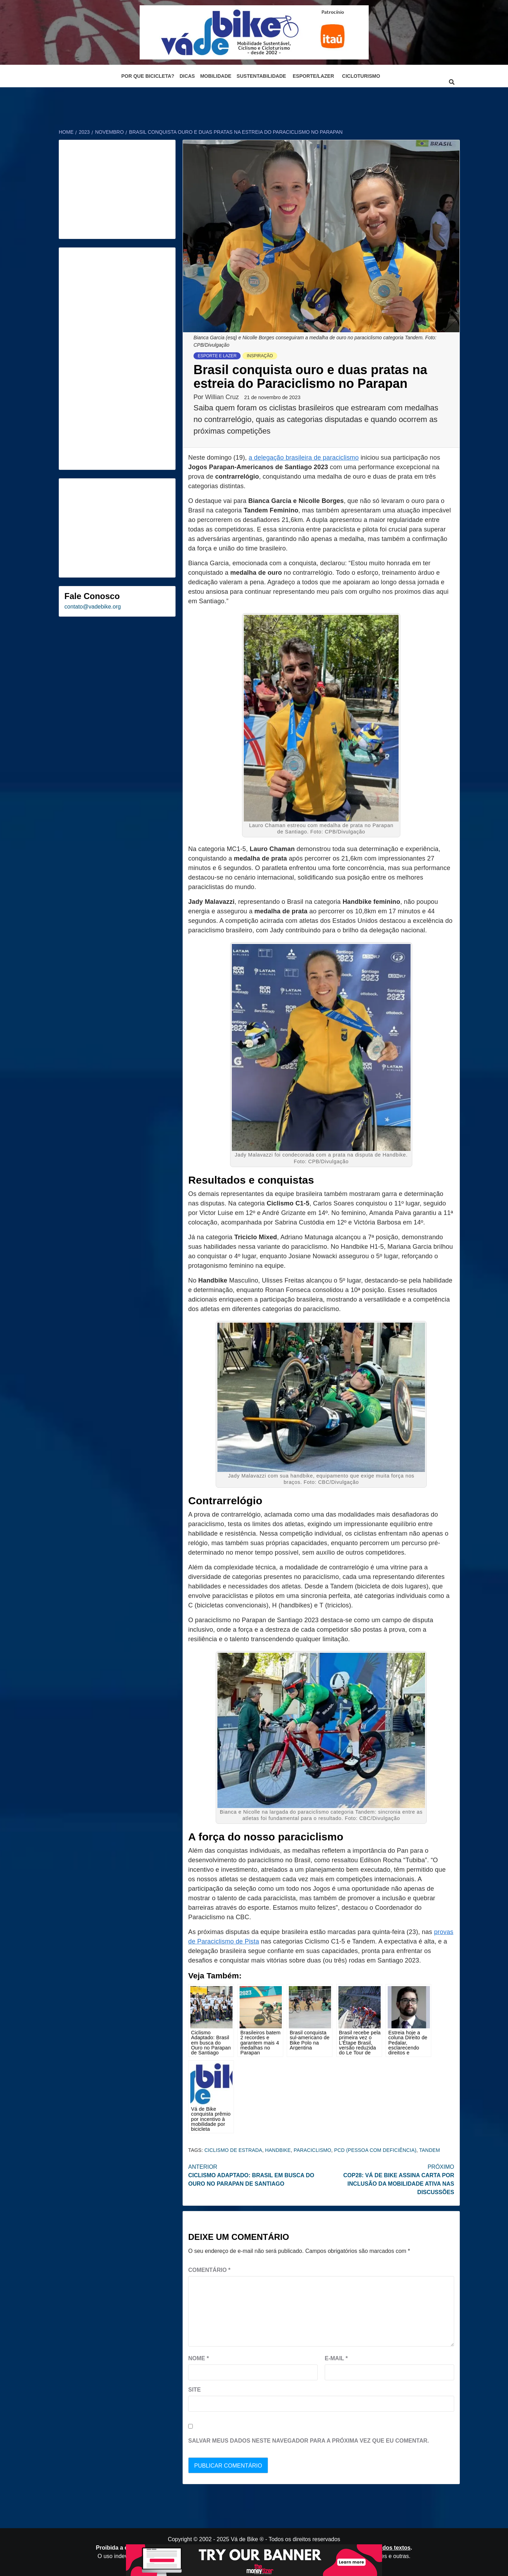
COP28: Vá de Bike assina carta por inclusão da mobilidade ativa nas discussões (387, 2179)
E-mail (336, 2358)
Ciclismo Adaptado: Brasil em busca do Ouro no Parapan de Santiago (254, 2175)
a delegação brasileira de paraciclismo (304, 457)
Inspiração (260, 355)
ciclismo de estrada (233, 2150)
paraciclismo (312, 2150)
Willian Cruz (223, 397)
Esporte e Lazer (217, 355)
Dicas (187, 76)
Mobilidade (215, 76)
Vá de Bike (244, 2539)
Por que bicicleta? (147, 76)
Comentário (209, 2270)
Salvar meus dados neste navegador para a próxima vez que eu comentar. (308, 2441)
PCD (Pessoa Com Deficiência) (375, 2150)
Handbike (278, 2150)
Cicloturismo (361, 76)
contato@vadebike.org (92, 607)
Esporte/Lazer (313, 76)
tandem (429, 2150)
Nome (198, 2358)
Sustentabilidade (261, 76)
